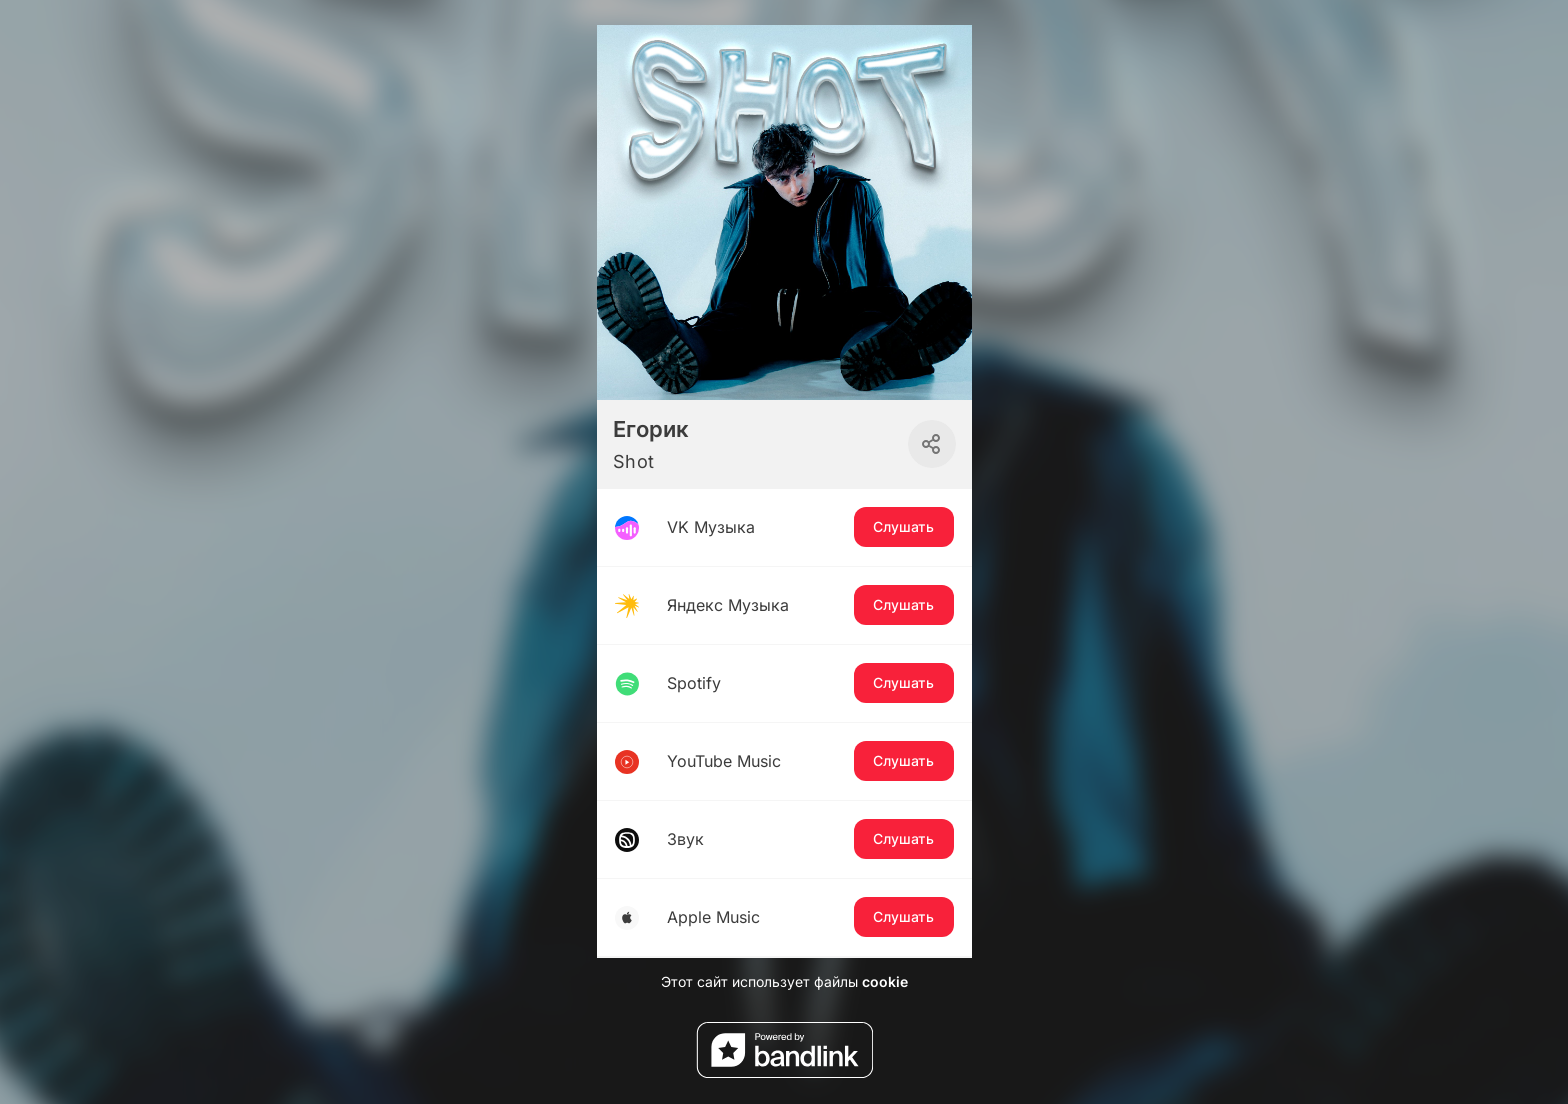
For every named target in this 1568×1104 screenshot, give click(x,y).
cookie (885, 981)
